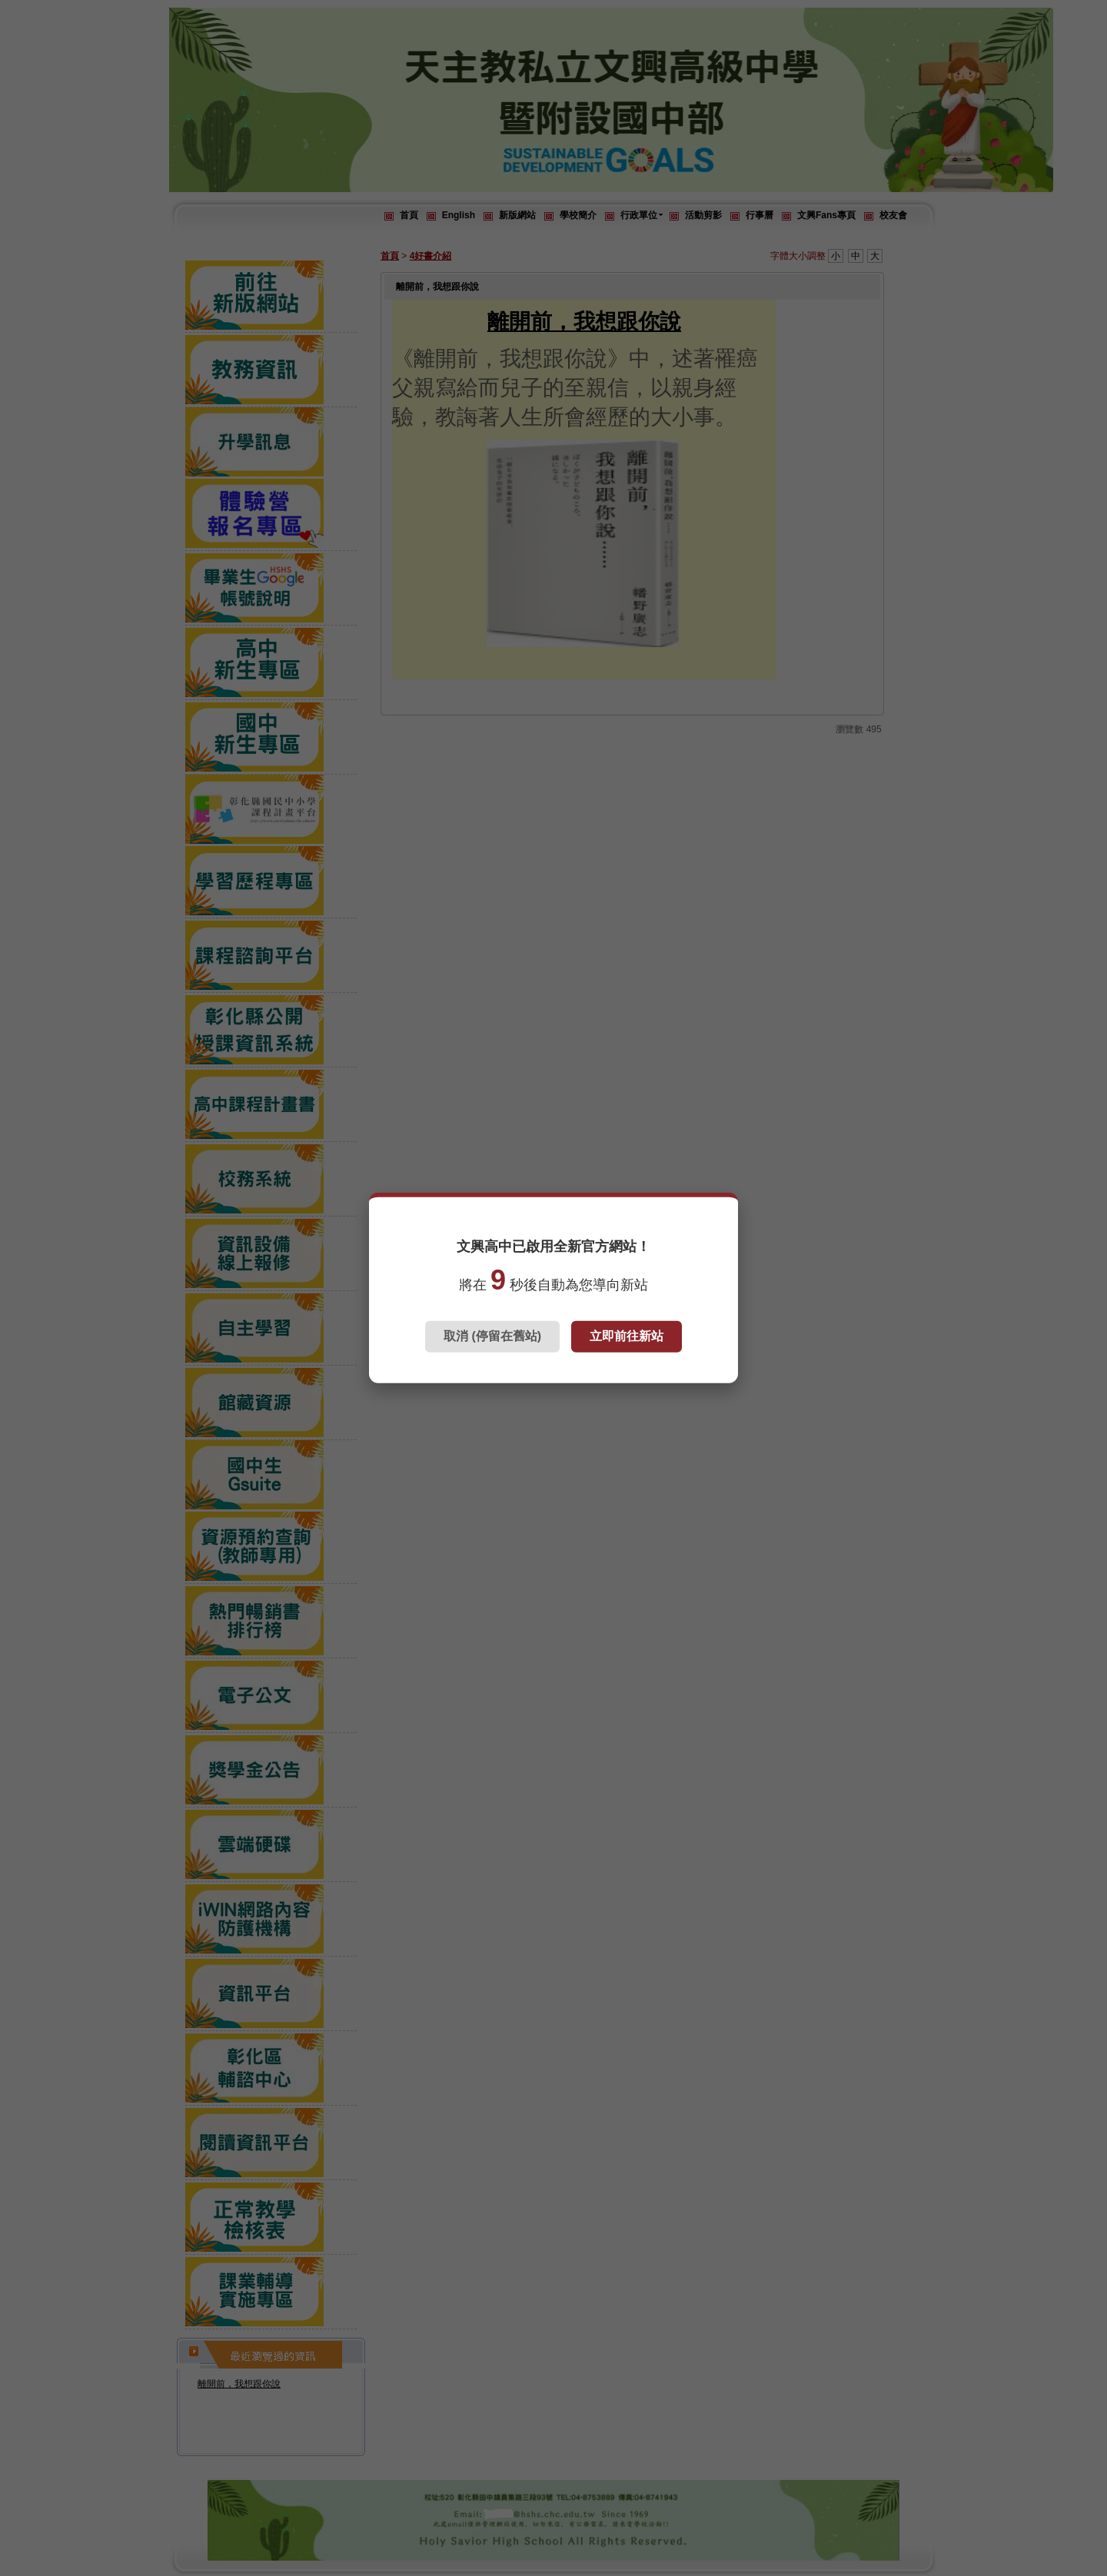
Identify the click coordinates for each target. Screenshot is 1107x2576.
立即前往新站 (626, 1336)
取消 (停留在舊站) (492, 1336)
